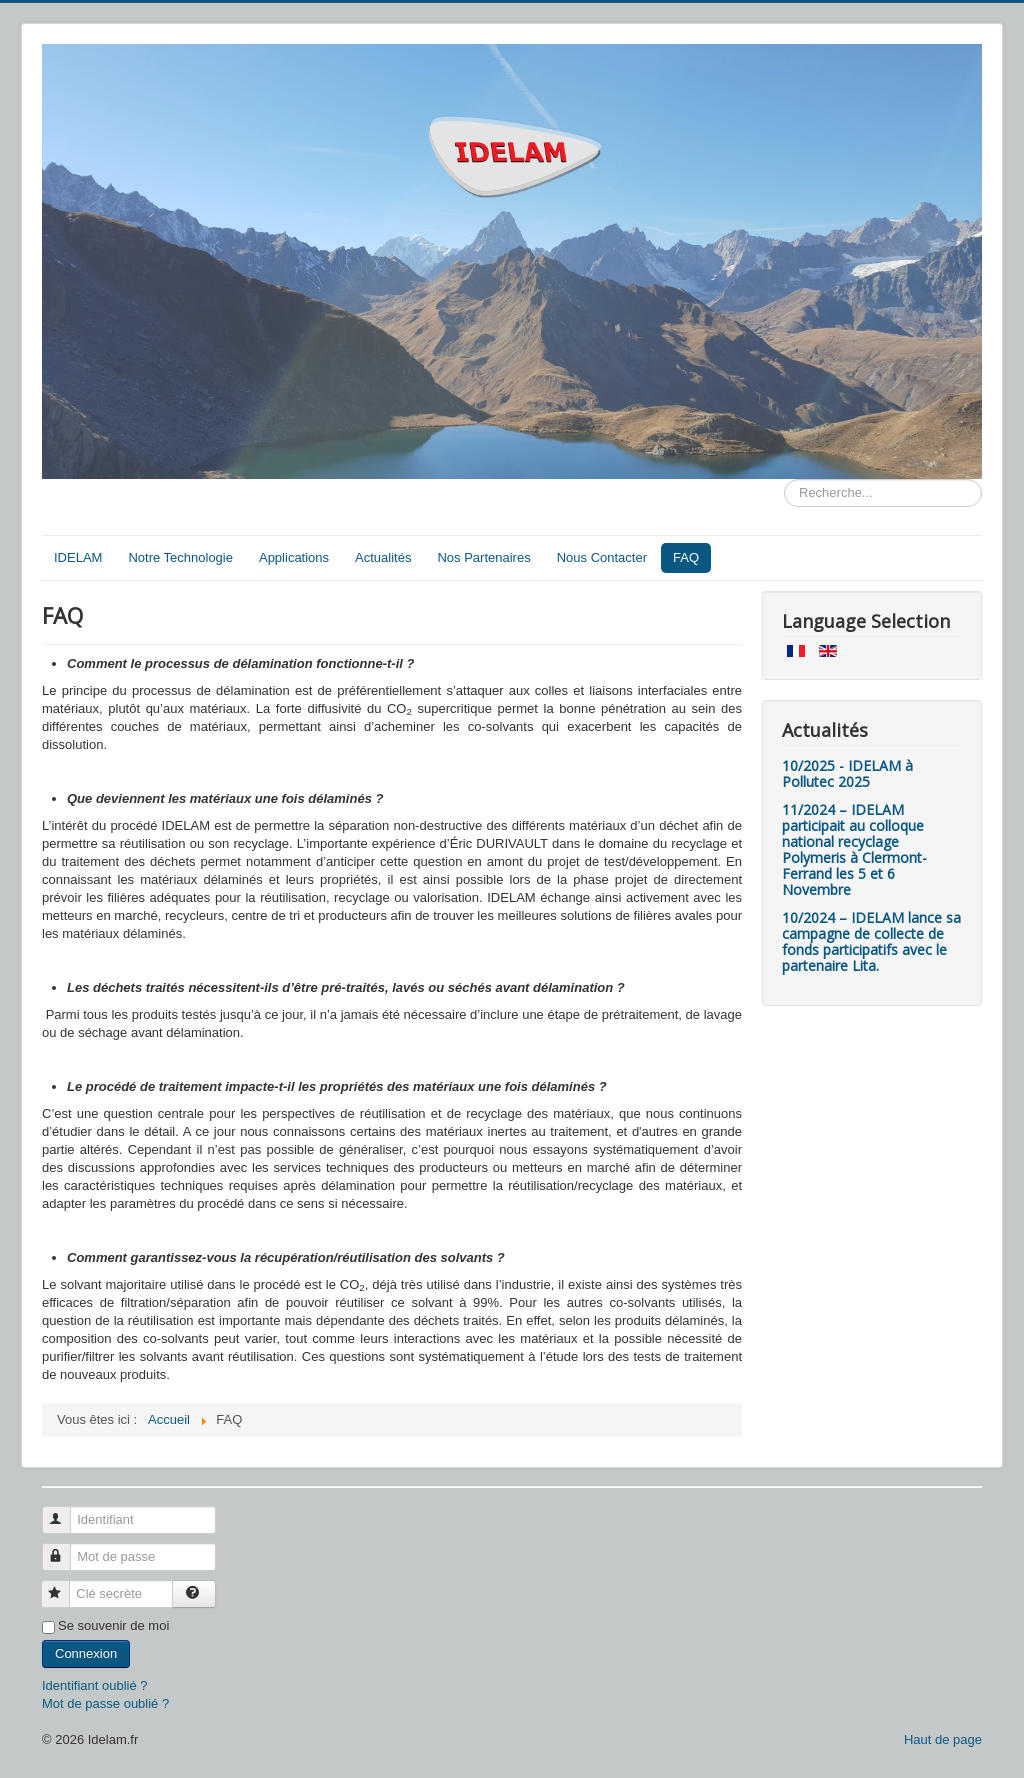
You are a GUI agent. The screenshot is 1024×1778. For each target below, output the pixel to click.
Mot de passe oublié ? (105, 1703)
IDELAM (78, 557)
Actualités (383, 557)
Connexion (86, 1653)
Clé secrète (64, 1585)
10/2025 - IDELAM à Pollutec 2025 (847, 773)
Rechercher (784, 479)
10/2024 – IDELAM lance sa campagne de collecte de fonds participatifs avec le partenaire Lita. (871, 941)
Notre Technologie (180, 557)
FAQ (686, 557)
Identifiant (65, 1511)
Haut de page (943, 1739)
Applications (294, 557)
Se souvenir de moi (113, 1625)
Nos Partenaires (483, 557)
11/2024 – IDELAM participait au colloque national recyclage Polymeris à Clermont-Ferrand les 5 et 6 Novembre (854, 849)
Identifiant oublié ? (95, 1685)
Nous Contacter (602, 557)
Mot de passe (65, 1548)
